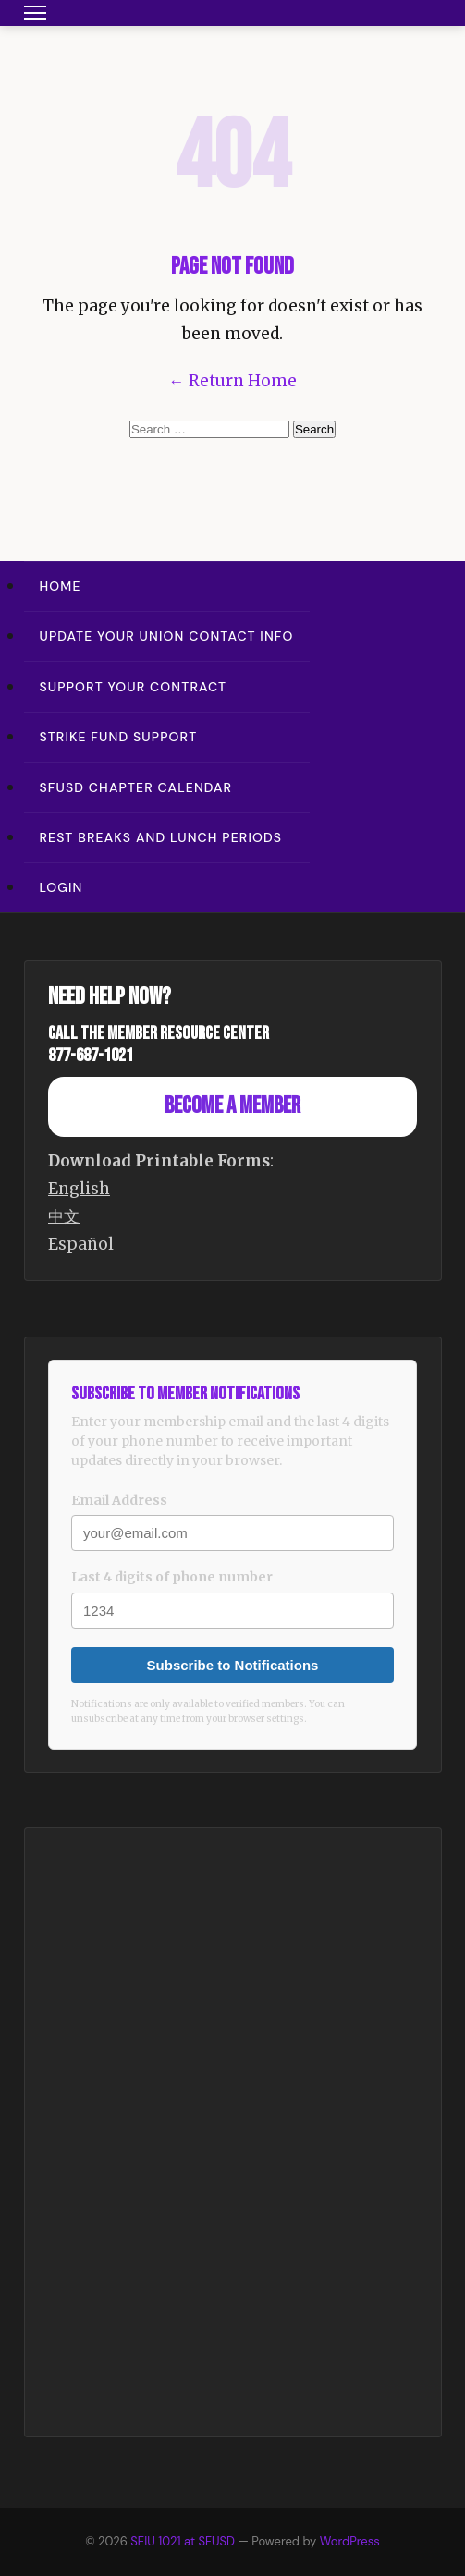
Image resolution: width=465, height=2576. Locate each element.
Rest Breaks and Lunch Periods (161, 837)
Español (81, 1244)
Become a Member (232, 1106)
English (79, 1188)
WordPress (350, 2541)
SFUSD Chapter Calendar (136, 787)
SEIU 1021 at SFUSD (184, 2541)
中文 (64, 1216)
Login (61, 887)
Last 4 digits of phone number (172, 1577)
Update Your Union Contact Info (167, 636)
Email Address (119, 1500)
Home (60, 586)
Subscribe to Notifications (233, 1665)
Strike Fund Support (119, 736)
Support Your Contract (133, 686)
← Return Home (233, 381)
